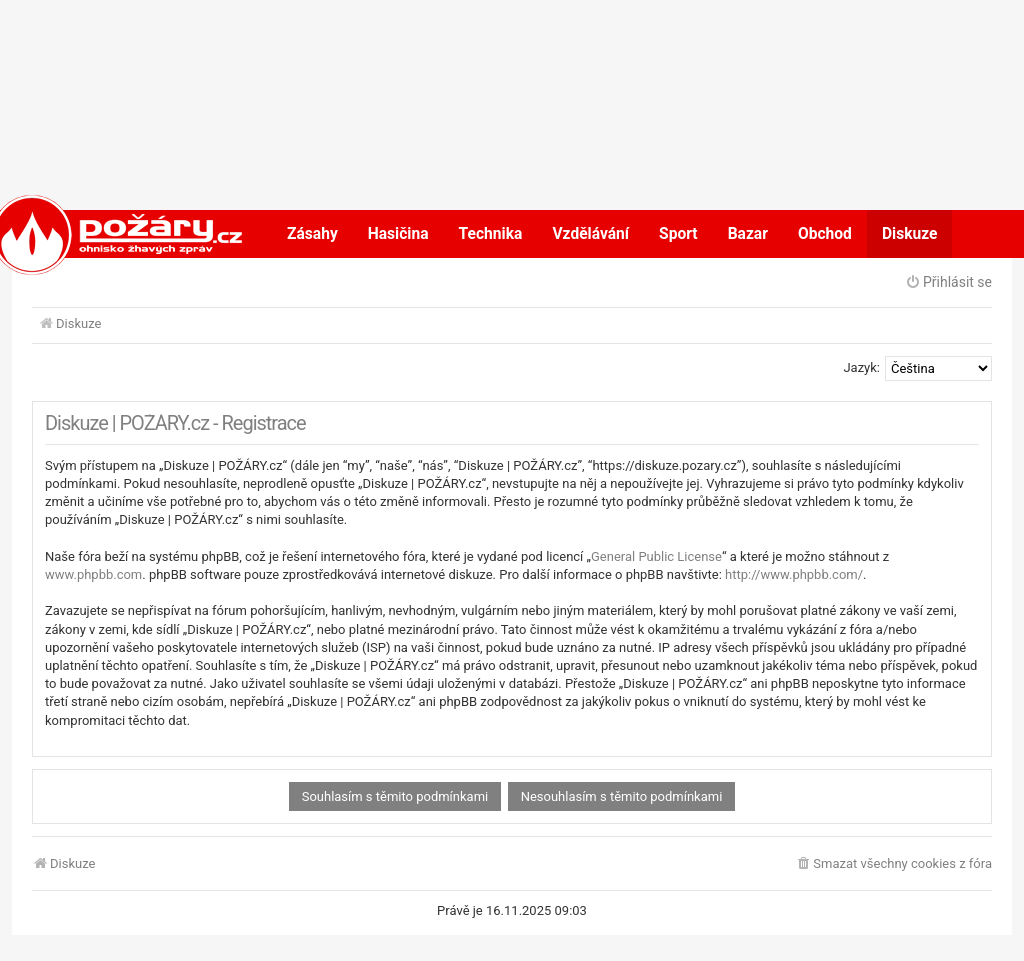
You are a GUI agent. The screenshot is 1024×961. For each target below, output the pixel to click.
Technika (491, 234)
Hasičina (398, 234)
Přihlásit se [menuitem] (948, 282)
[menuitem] (893, 864)
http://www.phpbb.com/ (794, 574)
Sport (678, 234)
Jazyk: (861, 367)
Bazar (748, 234)
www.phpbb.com (93, 574)
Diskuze (910, 234)
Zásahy (312, 234)
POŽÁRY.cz (96, 234)
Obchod (825, 234)
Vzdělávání (590, 234)
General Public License (656, 556)
